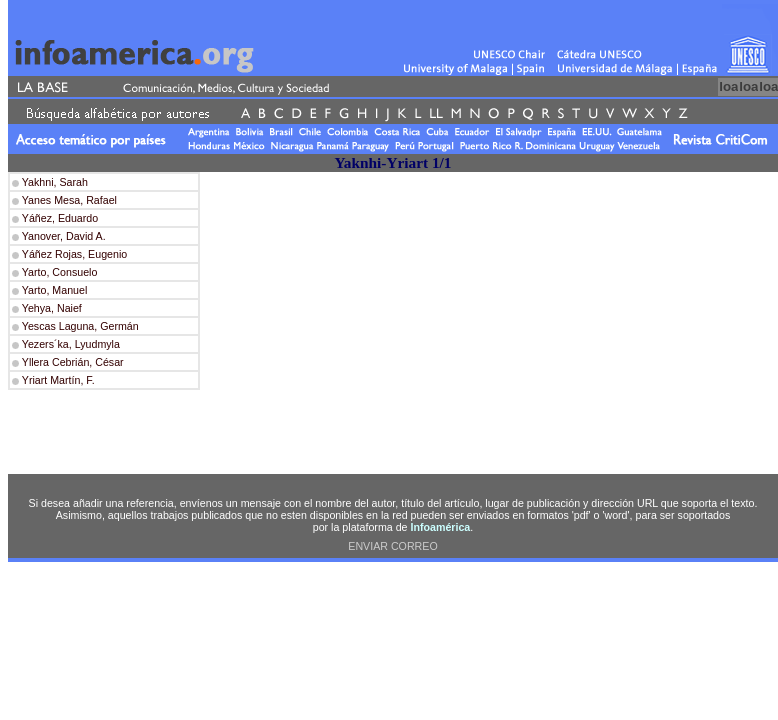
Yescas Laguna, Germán (80, 326)
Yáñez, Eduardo (58, 218)
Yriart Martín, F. (58, 380)
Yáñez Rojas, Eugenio (73, 254)
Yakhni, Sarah (53, 182)
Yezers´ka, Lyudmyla (71, 344)
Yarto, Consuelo (58, 272)
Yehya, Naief (52, 308)
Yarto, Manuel (53, 290)
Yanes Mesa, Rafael (68, 200)
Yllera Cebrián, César (73, 362)
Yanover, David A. (62, 236)
